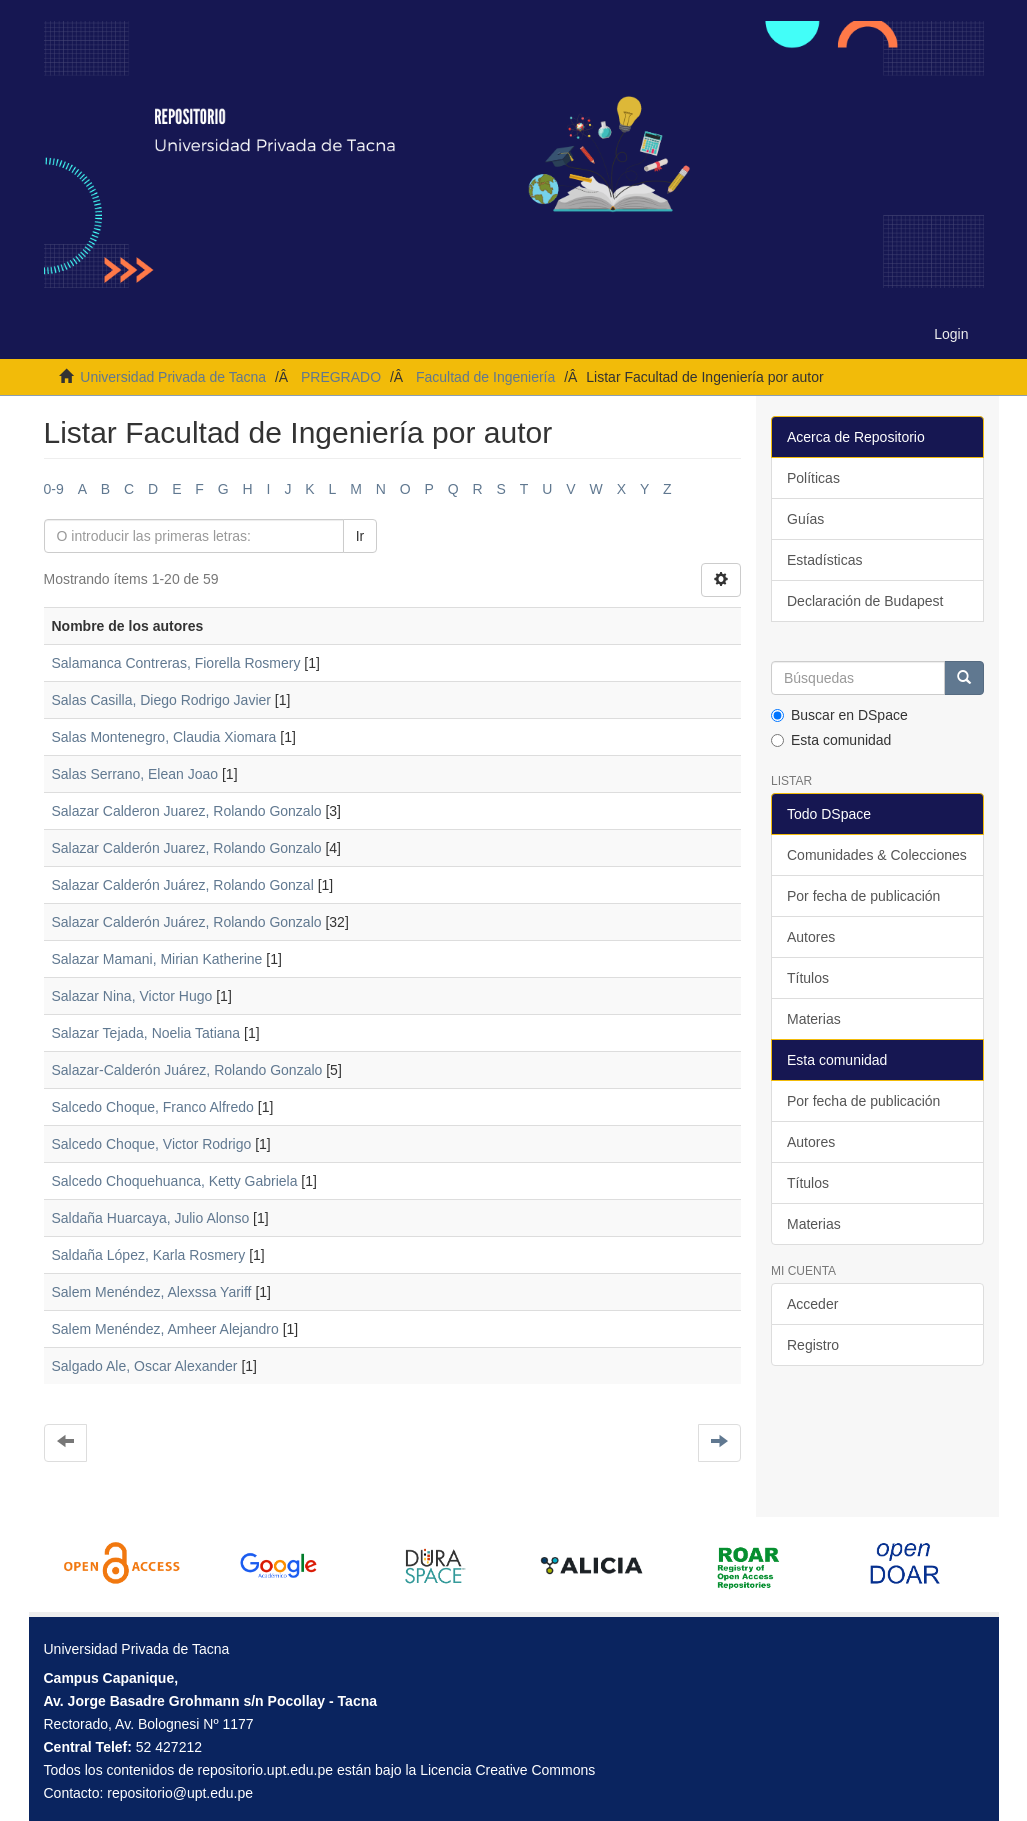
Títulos (808, 978)
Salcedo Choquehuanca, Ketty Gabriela (175, 1181)
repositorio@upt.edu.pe (180, 1793)
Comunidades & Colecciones (877, 855)
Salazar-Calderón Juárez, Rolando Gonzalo (187, 1070)
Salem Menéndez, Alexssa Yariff (152, 1292)
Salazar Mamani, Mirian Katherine (157, 959)
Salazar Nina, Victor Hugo (132, 996)
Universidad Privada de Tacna (173, 377)
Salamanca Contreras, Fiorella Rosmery (176, 663)
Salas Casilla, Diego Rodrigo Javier (161, 700)
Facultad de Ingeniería (485, 377)
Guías (805, 519)
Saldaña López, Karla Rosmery (149, 1255)
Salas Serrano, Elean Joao (135, 774)
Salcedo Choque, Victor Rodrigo (152, 1144)
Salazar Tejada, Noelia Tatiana (146, 1033)
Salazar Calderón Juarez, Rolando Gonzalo (187, 848)
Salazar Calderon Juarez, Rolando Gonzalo (187, 811)
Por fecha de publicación (863, 896)
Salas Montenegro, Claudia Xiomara (164, 737)
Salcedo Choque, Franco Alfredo (153, 1107)
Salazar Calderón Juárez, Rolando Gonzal (183, 885)
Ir (360, 536)
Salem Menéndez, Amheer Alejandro (165, 1329)
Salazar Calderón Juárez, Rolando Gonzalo (187, 922)
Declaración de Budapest (865, 601)
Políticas (813, 478)
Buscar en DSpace (839, 715)
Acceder (812, 1304)
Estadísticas (824, 560)
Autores (811, 937)
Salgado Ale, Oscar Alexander (145, 1366)
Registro (813, 1345)
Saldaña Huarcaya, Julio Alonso (151, 1218)
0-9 (54, 489)
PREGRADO (341, 377)
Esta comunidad (831, 740)
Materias (814, 1019)
